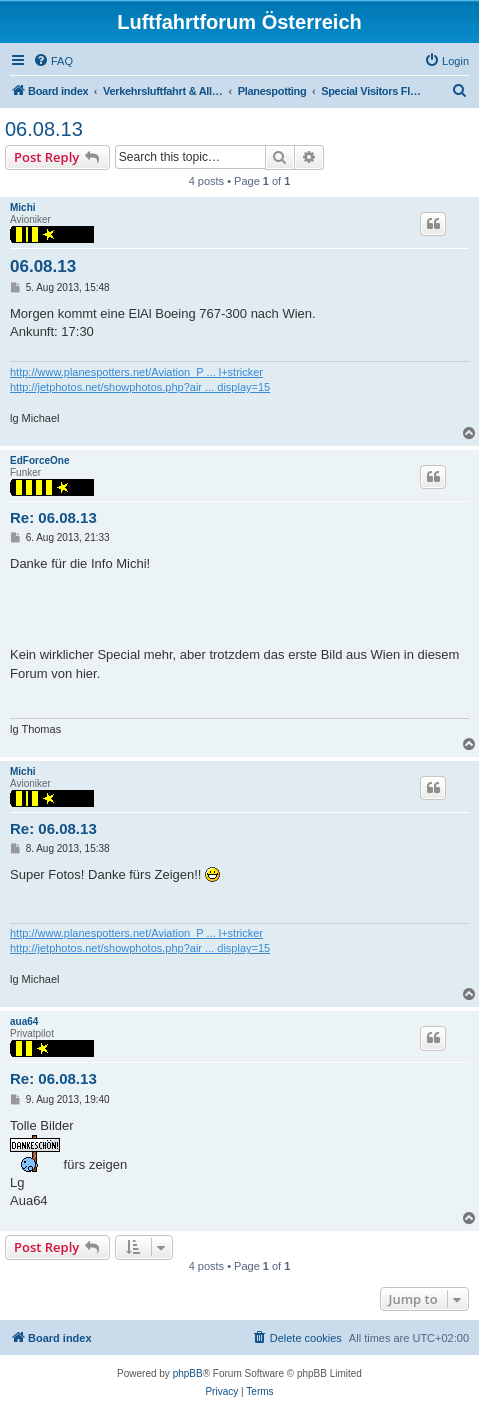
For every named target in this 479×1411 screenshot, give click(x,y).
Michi (23, 207)
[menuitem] (53, 61)
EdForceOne (39, 460)
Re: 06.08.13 (53, 517)
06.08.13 (44, 129)
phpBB (188, 1373)
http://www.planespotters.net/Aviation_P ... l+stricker (136, 372)
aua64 (24, 1021)
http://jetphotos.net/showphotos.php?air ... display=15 (140, 387)
